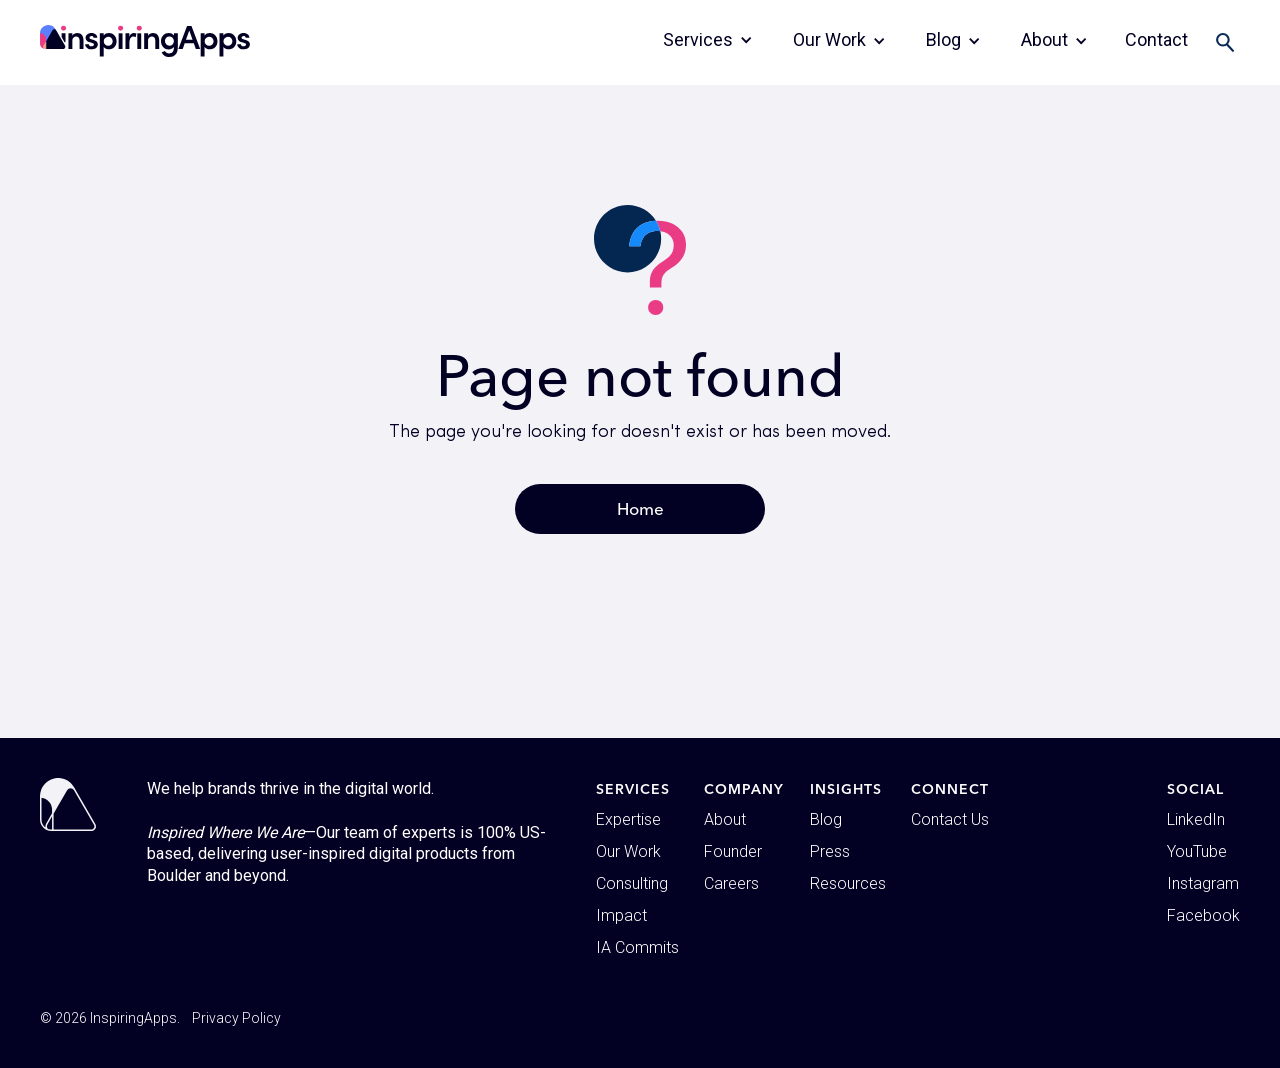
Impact (621, 915)
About (725, 819)
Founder (733, 851)
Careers (731, 883)
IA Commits (637, 947)
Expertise (628, 819)
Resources (848, 883)
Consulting (632, 883)
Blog (826, 819)
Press (830, 851)
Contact (1156, 39)
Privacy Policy (236, 1018)
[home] (145, 41)
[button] (708, 40)
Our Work (628, 851)
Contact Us (950, 819)
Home (640, 508)
